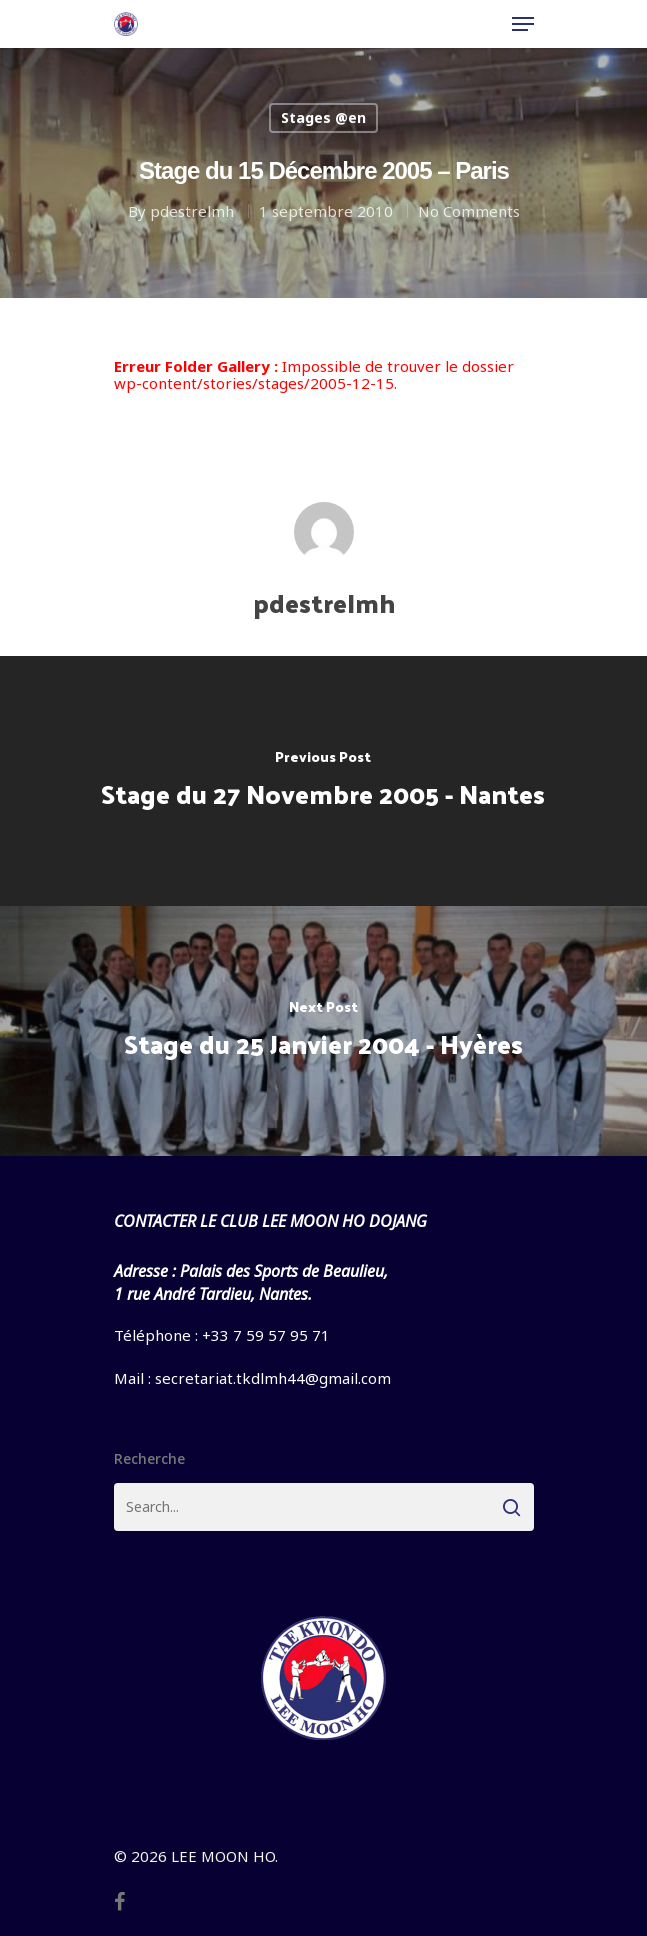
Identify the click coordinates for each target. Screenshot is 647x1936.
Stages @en (323, 117)
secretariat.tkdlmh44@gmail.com (273, 1378)
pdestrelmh (192, 211)
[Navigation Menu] (523, 24)
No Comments (469, 211)
